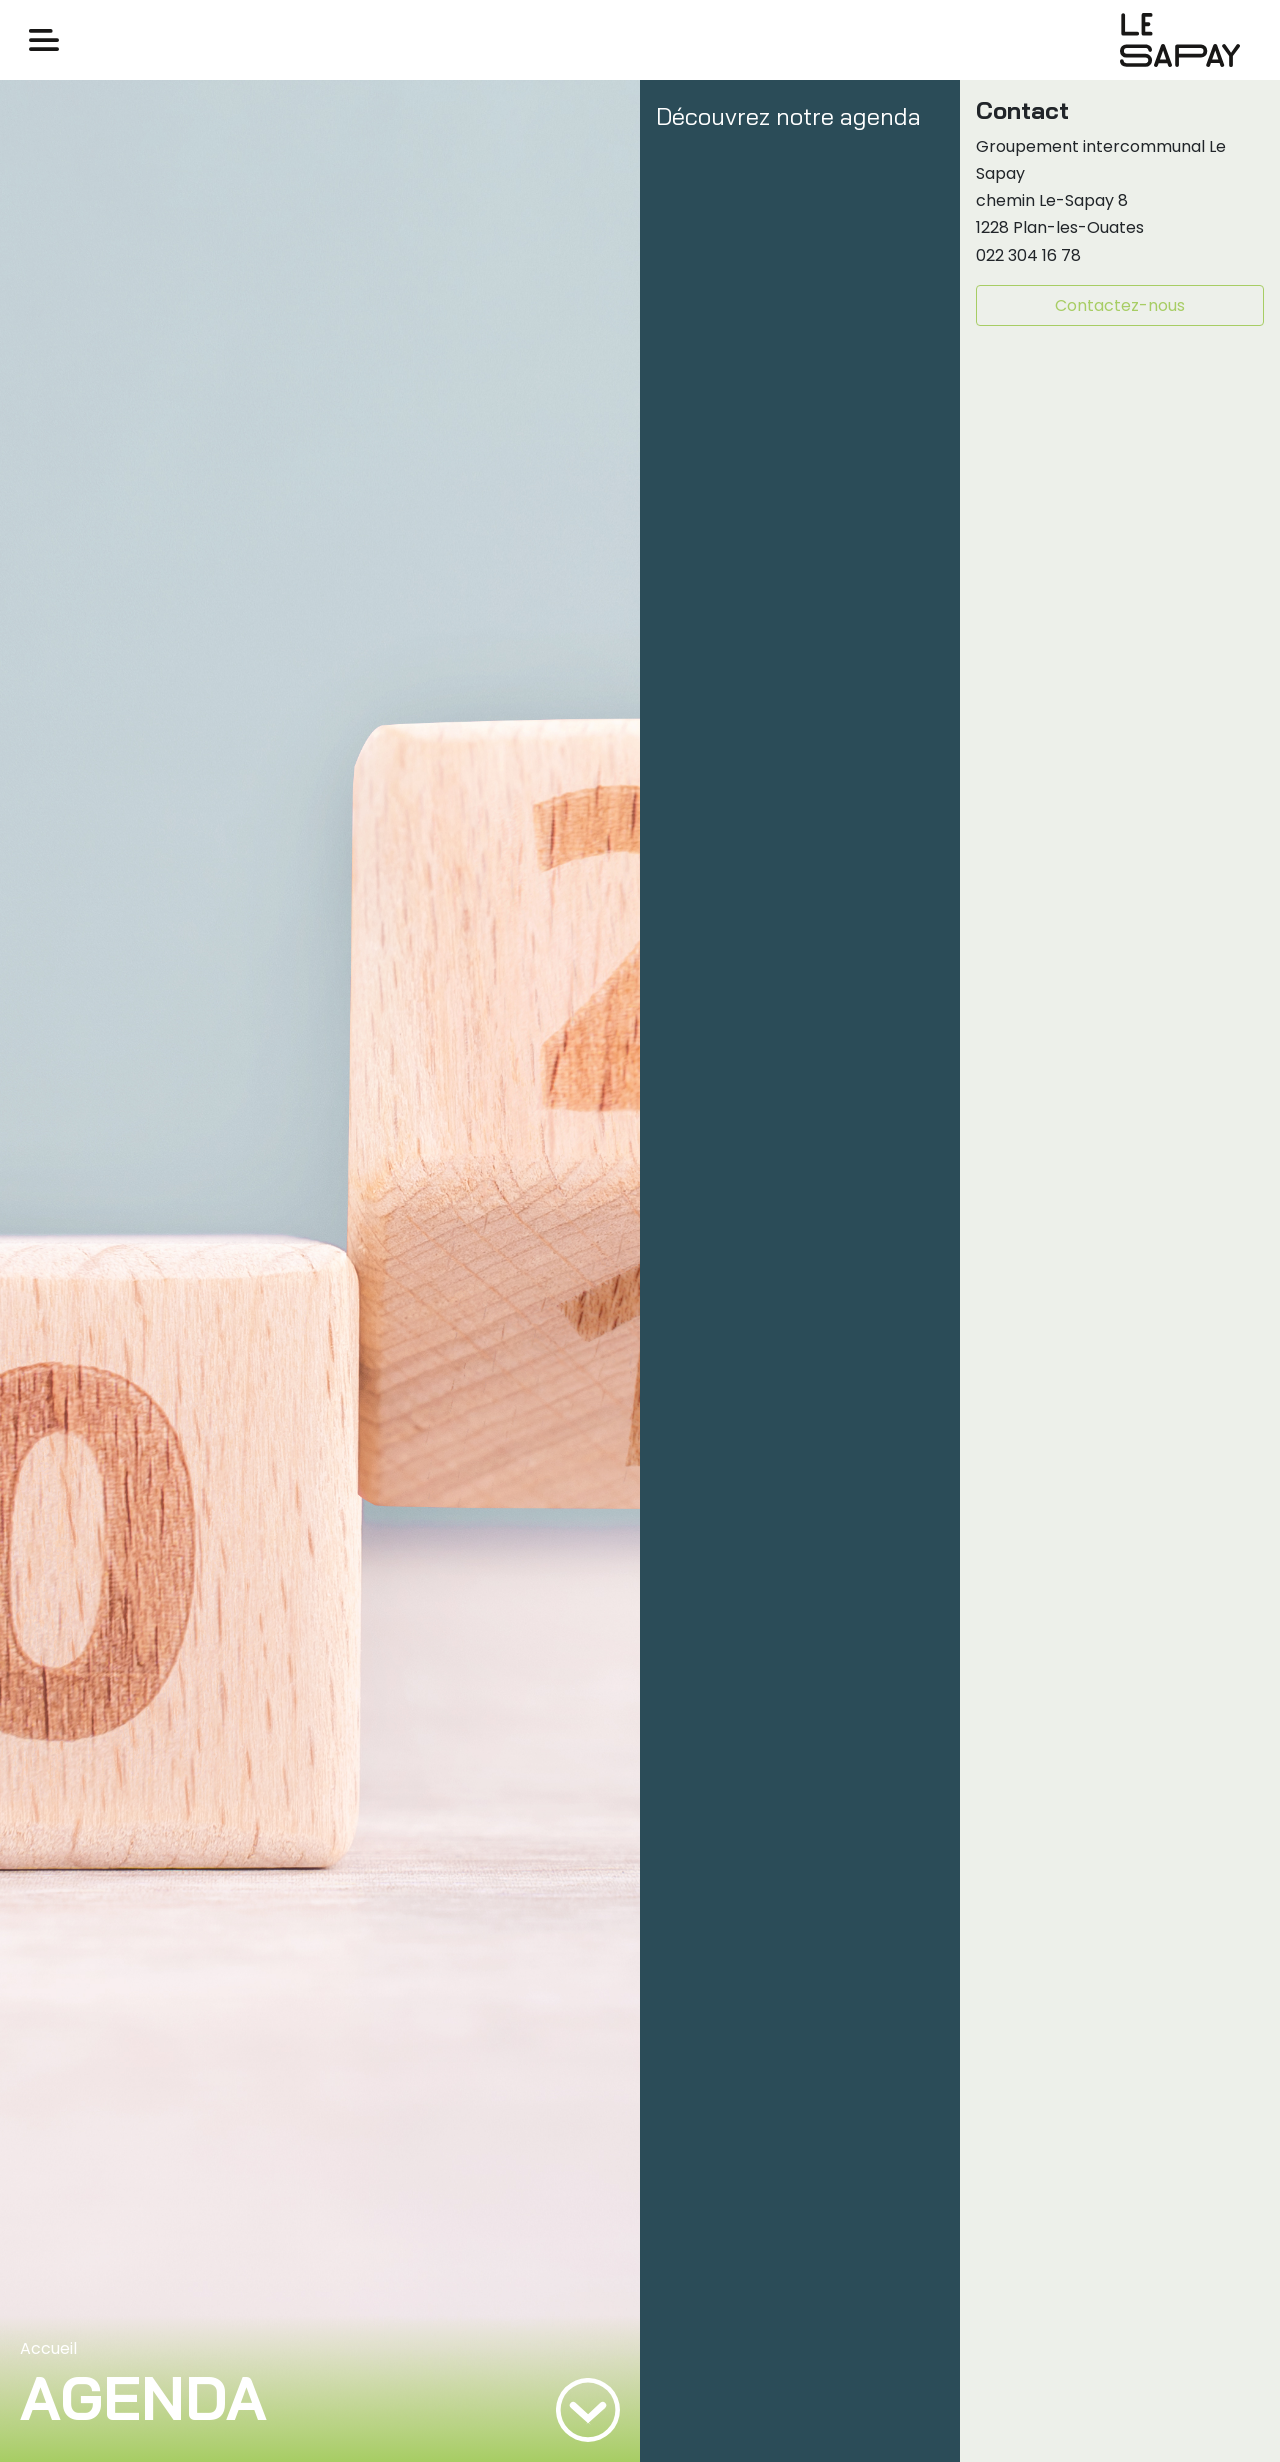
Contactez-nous (1120, 305)
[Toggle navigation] (44, 40)
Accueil (48, 2348)
